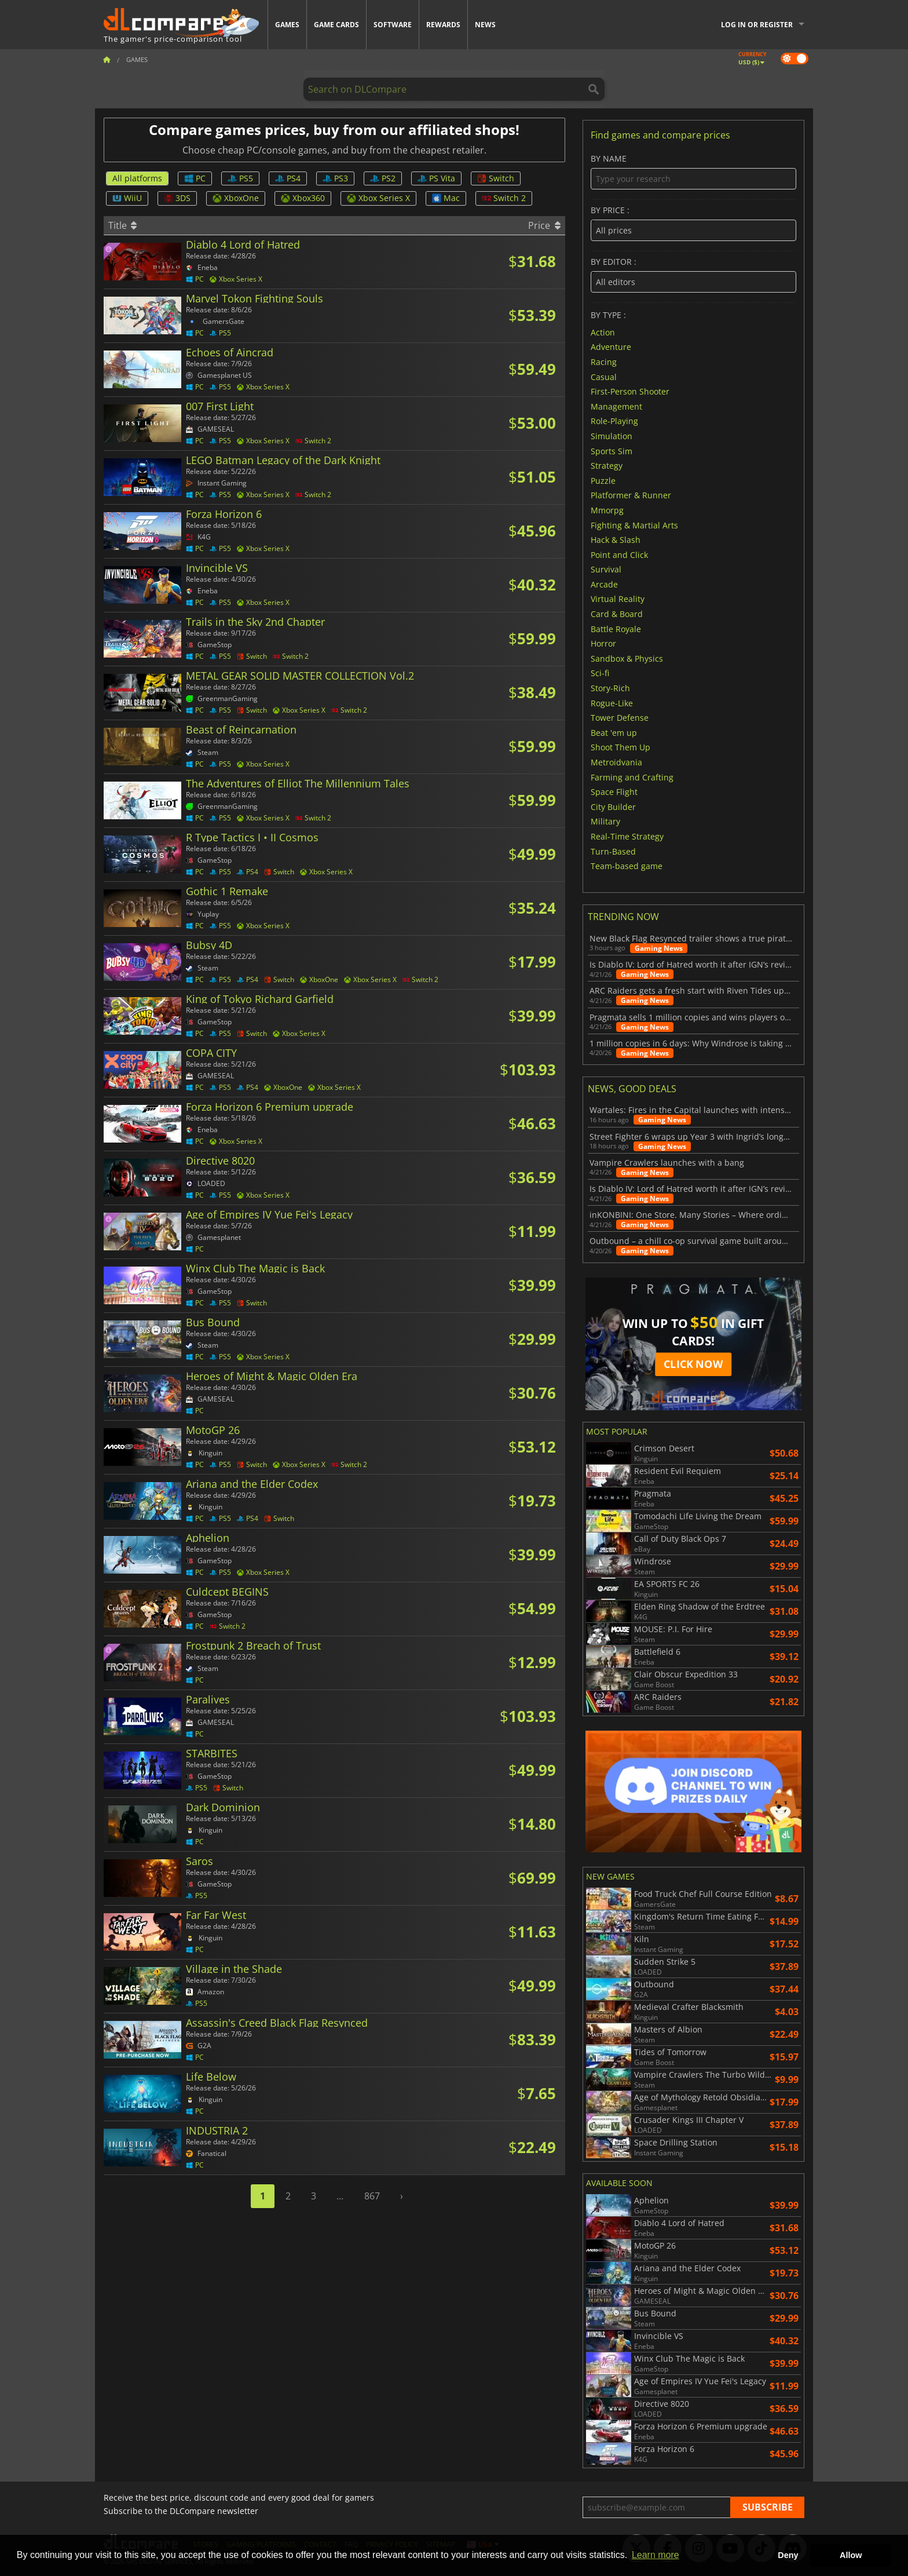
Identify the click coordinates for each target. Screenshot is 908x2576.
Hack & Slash (615, 539)
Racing (604, 361)
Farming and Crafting (632, 776)
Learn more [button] (655, 2555)
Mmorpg (607, 510)
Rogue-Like (612, 702)
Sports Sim (611, 450)
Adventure (611, 346)
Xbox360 (303, 197)
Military (605, 821)
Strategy (607, 465)
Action (603, 331)
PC (195, 178)
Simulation (611, 436)
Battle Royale (616, 628)
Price (544, 225)
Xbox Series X (378, 197)
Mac (446, 197)
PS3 (335, 178)
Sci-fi (600, 672)
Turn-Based (613, 850)
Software (393, 25)
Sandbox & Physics (627, 657)
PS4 (288, 178)
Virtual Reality (618, 598)
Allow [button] (851, 2555)
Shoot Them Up (620, 747)
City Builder (613, 806)
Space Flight (614, 791)
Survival (606, 569)
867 (372, 2196)
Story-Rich (610, 688)
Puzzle (603, 480)
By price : (693, 223)
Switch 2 (504, 197)
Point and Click (619, 554)
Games (287, 25)
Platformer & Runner (631, 495)
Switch (495, 178)
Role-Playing (614, 420)
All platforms (137, 178)
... (339, 2196)
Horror (603, 643)
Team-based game (626, 865)
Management (616, 405)
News (485, 25)
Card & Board (617, 613)
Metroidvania (616, 762)
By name (693, 171)
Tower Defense (620, 717)
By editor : (693, 275)
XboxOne (236, 197)
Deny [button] (788, 2555)
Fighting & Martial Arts (634, 524)
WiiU (127, 197)
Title (122, 225)
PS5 (240, 178)
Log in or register (757, 25)
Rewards (443, 25)
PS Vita (436, 178)
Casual (604, 376)
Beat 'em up (614, 732)
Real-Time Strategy (627, 836)
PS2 (383, 178)
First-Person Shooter (630, 391)
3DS (177, 197)
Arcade (604, 583)
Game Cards (336, 25)
